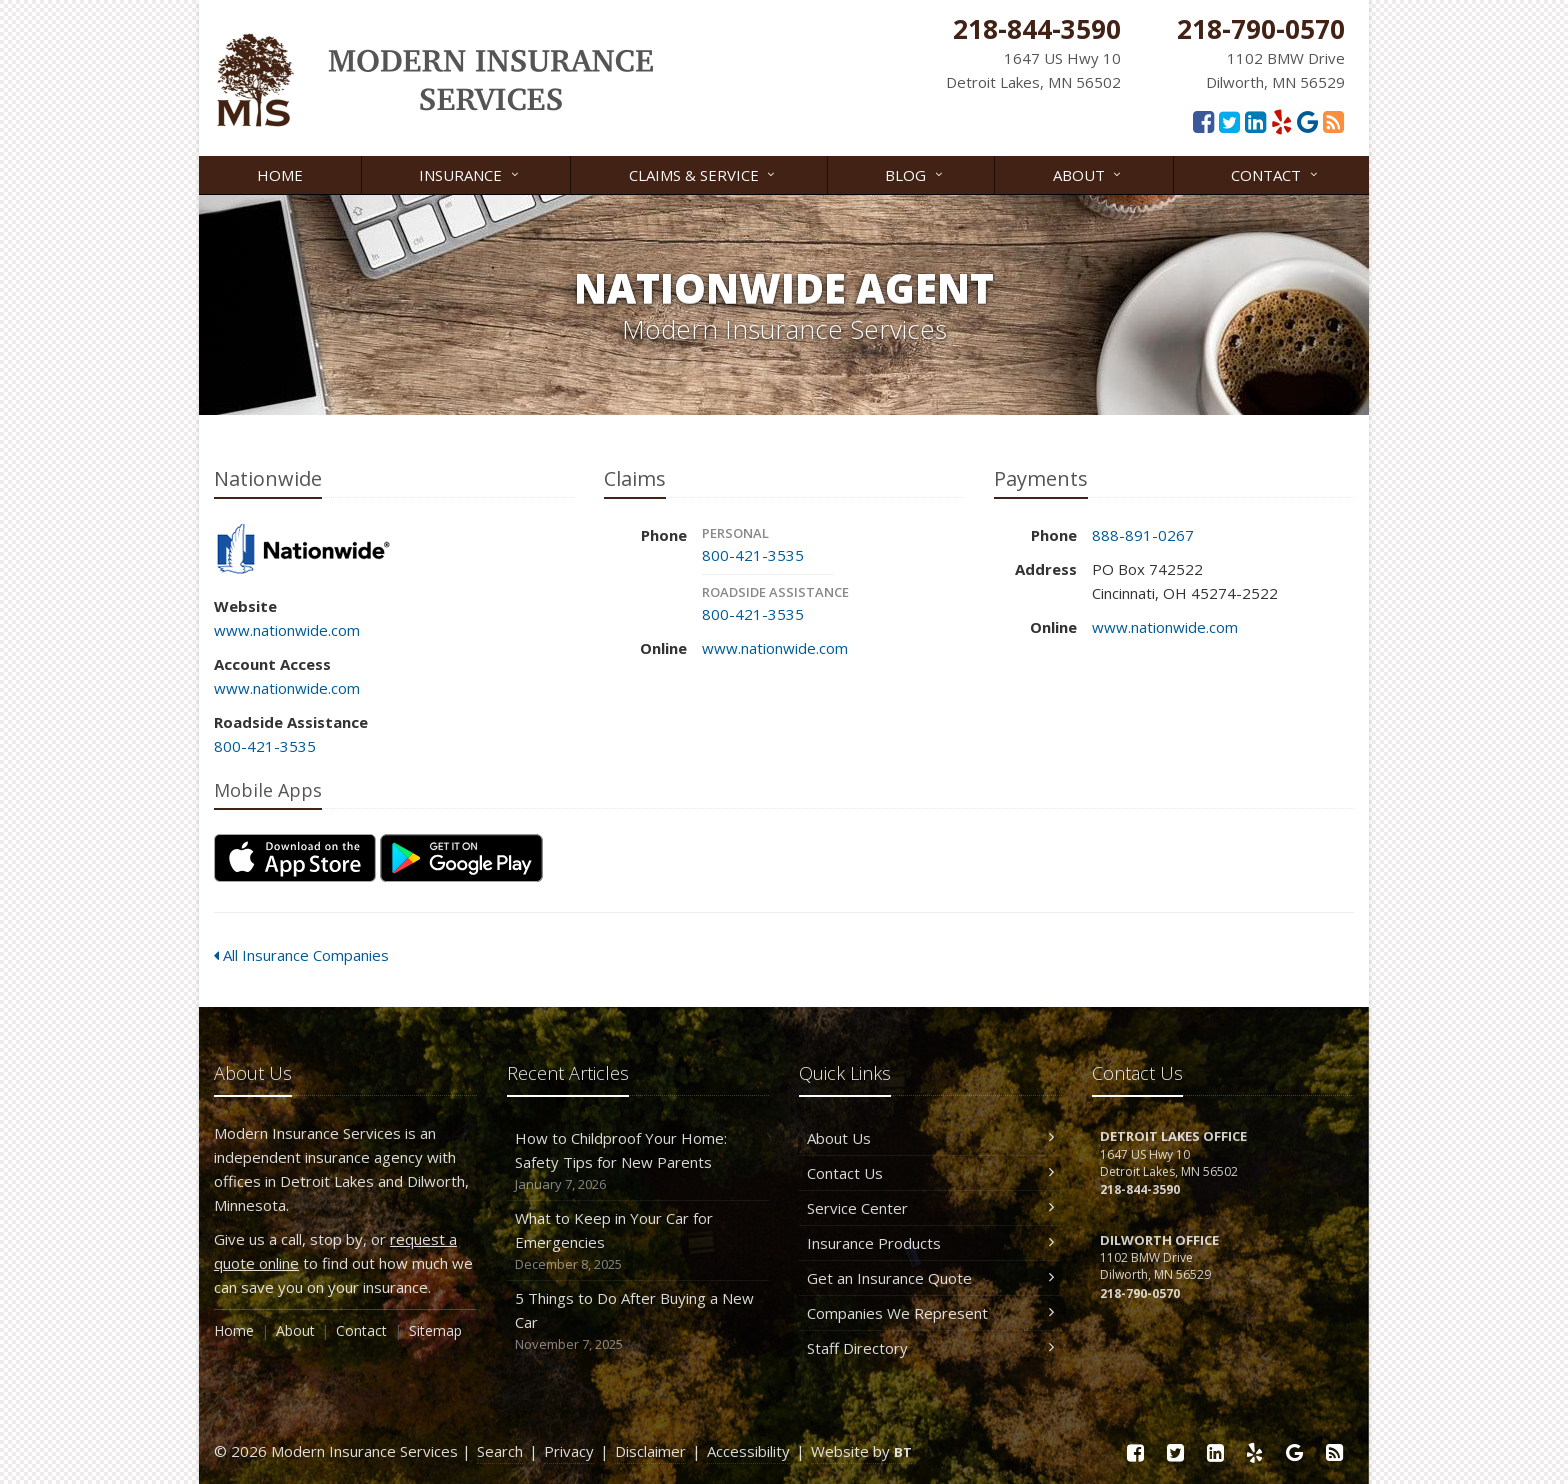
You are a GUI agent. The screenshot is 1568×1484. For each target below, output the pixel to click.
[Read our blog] (1333, 121)
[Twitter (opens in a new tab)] (1229, 121)
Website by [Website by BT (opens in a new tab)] (861, 1451)
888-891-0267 (1143, 535)
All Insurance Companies (301, 955)
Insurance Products (930, 1243)
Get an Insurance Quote (930, 1278)
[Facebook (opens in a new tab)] (1203, 121)
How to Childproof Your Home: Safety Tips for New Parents (638, 1161)
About (1088, 173)
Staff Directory (930, 1348)
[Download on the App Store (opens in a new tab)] (295, 858)
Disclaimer (650, 1451)
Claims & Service (703, 173)
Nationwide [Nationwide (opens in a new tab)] (303, 550)
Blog (915, 173)
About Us (930, 1138)
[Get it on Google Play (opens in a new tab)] (461, 858)
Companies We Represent (930, 1313)
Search (500, 1451)
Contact (1275, 173)
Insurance (470, 173)
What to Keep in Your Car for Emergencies (638, 1241)
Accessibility (748, 1451)
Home (280, 175)
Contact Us (930, 1173)
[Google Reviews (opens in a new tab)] (1307, 121)
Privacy (569, 1451)
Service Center (930, 1208)
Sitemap (435, 1330)
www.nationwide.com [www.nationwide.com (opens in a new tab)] (287, 630)
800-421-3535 (265, 746)
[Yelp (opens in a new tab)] (1281, 121)
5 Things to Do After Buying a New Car (638, 1321)
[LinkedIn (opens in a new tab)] (1255, 121)
